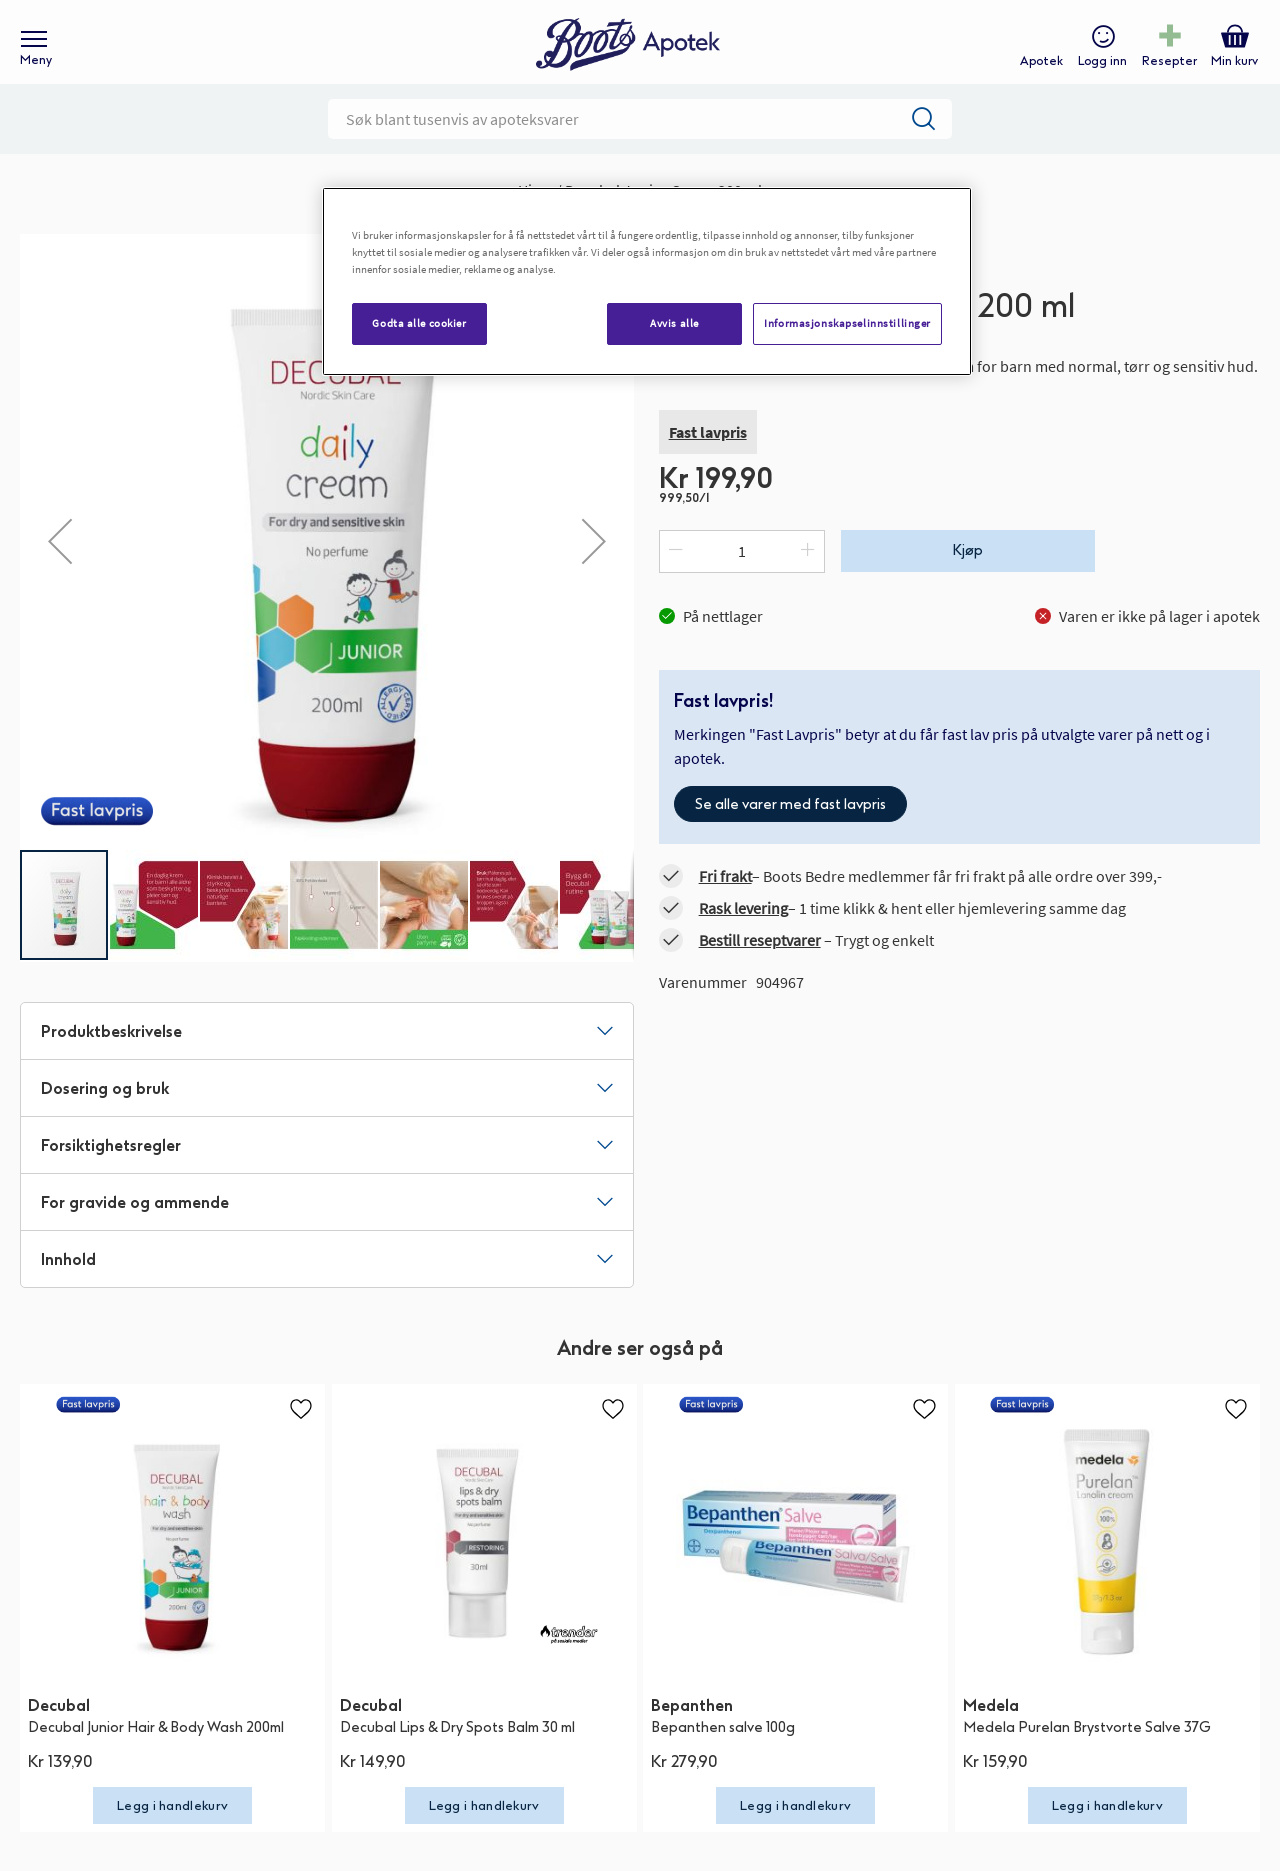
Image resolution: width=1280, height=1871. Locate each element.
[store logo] (630, 50)
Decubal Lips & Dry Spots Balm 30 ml (457, 1742)
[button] (60, 557)
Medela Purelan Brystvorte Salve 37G (1087, 1742)
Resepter (1167, 66)
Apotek (1039, 66)
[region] (647, 281)
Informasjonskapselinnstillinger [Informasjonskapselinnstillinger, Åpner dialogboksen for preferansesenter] (847, 323)
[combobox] (640, 135)
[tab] (327, 1047)
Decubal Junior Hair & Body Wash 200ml (156, 1742)
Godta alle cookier (419, 323)
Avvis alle (674, 323)
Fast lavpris (708, 448)
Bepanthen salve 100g (723, 1742)
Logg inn (1100, 66)
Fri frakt (725, 892)
